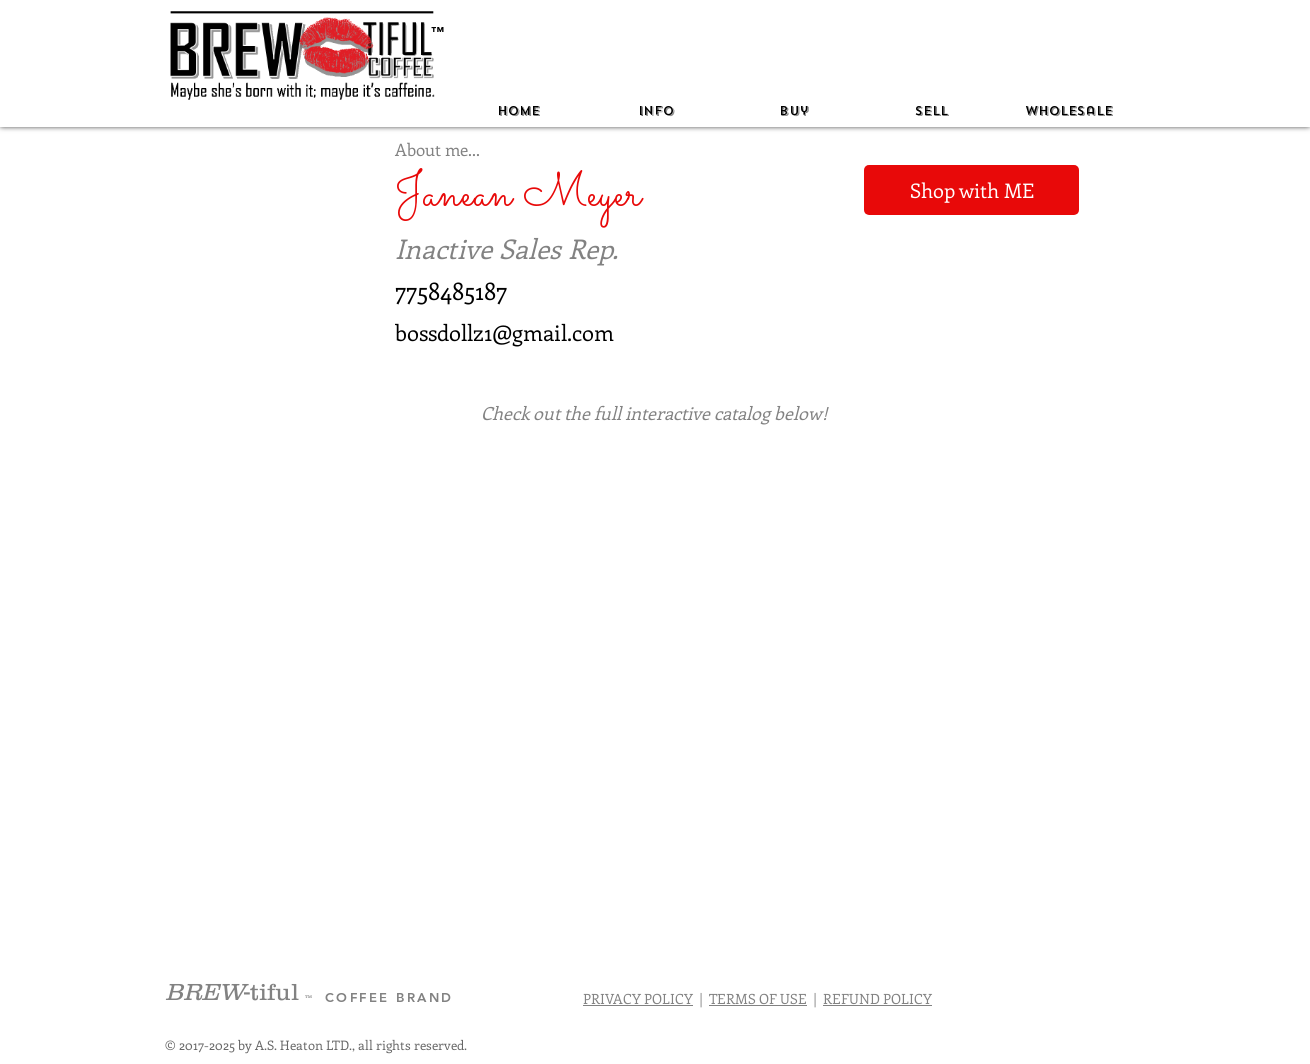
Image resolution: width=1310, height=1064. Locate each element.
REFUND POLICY (877, 998)
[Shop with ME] (971, 190)
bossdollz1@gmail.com (504, 332)
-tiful (235, 991)
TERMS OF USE (758, 998)
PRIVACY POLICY (638, 998)
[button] (656, 111)
